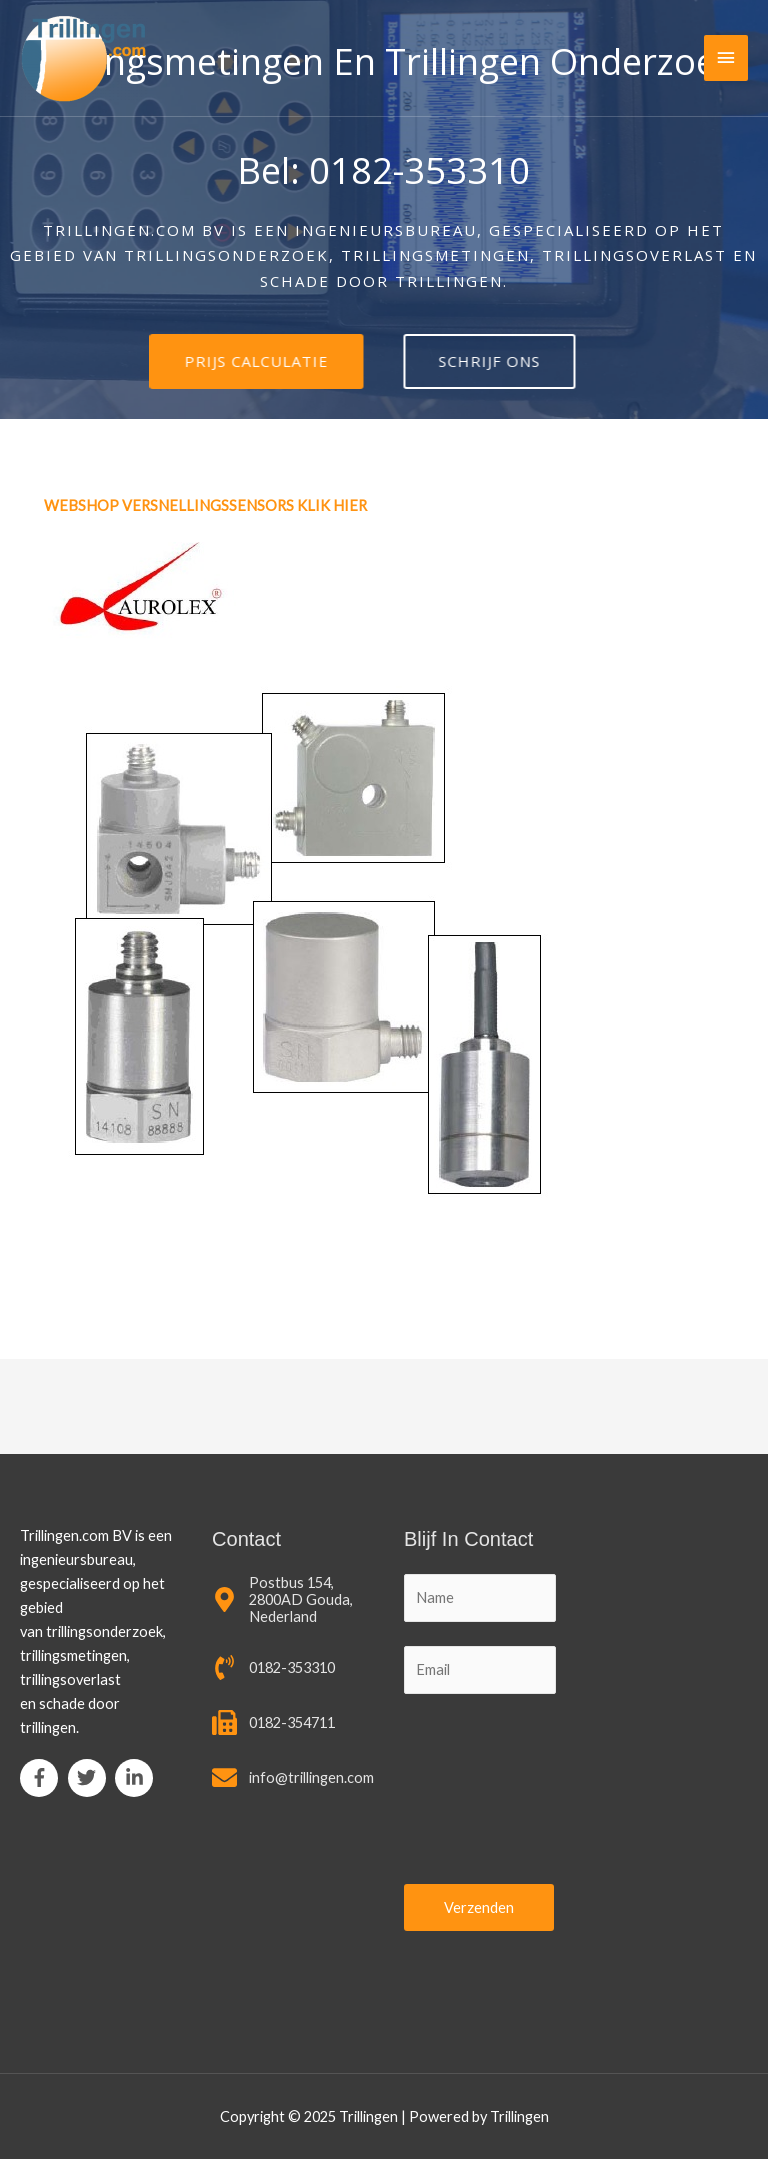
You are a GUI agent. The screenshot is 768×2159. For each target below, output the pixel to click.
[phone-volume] (273, 1667)
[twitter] (90, 1778)
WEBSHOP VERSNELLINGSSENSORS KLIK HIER (207, 505)
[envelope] (293, 1777)
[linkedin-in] (137, 1778)
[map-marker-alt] (288, 1599)
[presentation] (486, 1792)
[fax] (273, 1722)
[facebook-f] (42, 1778)
